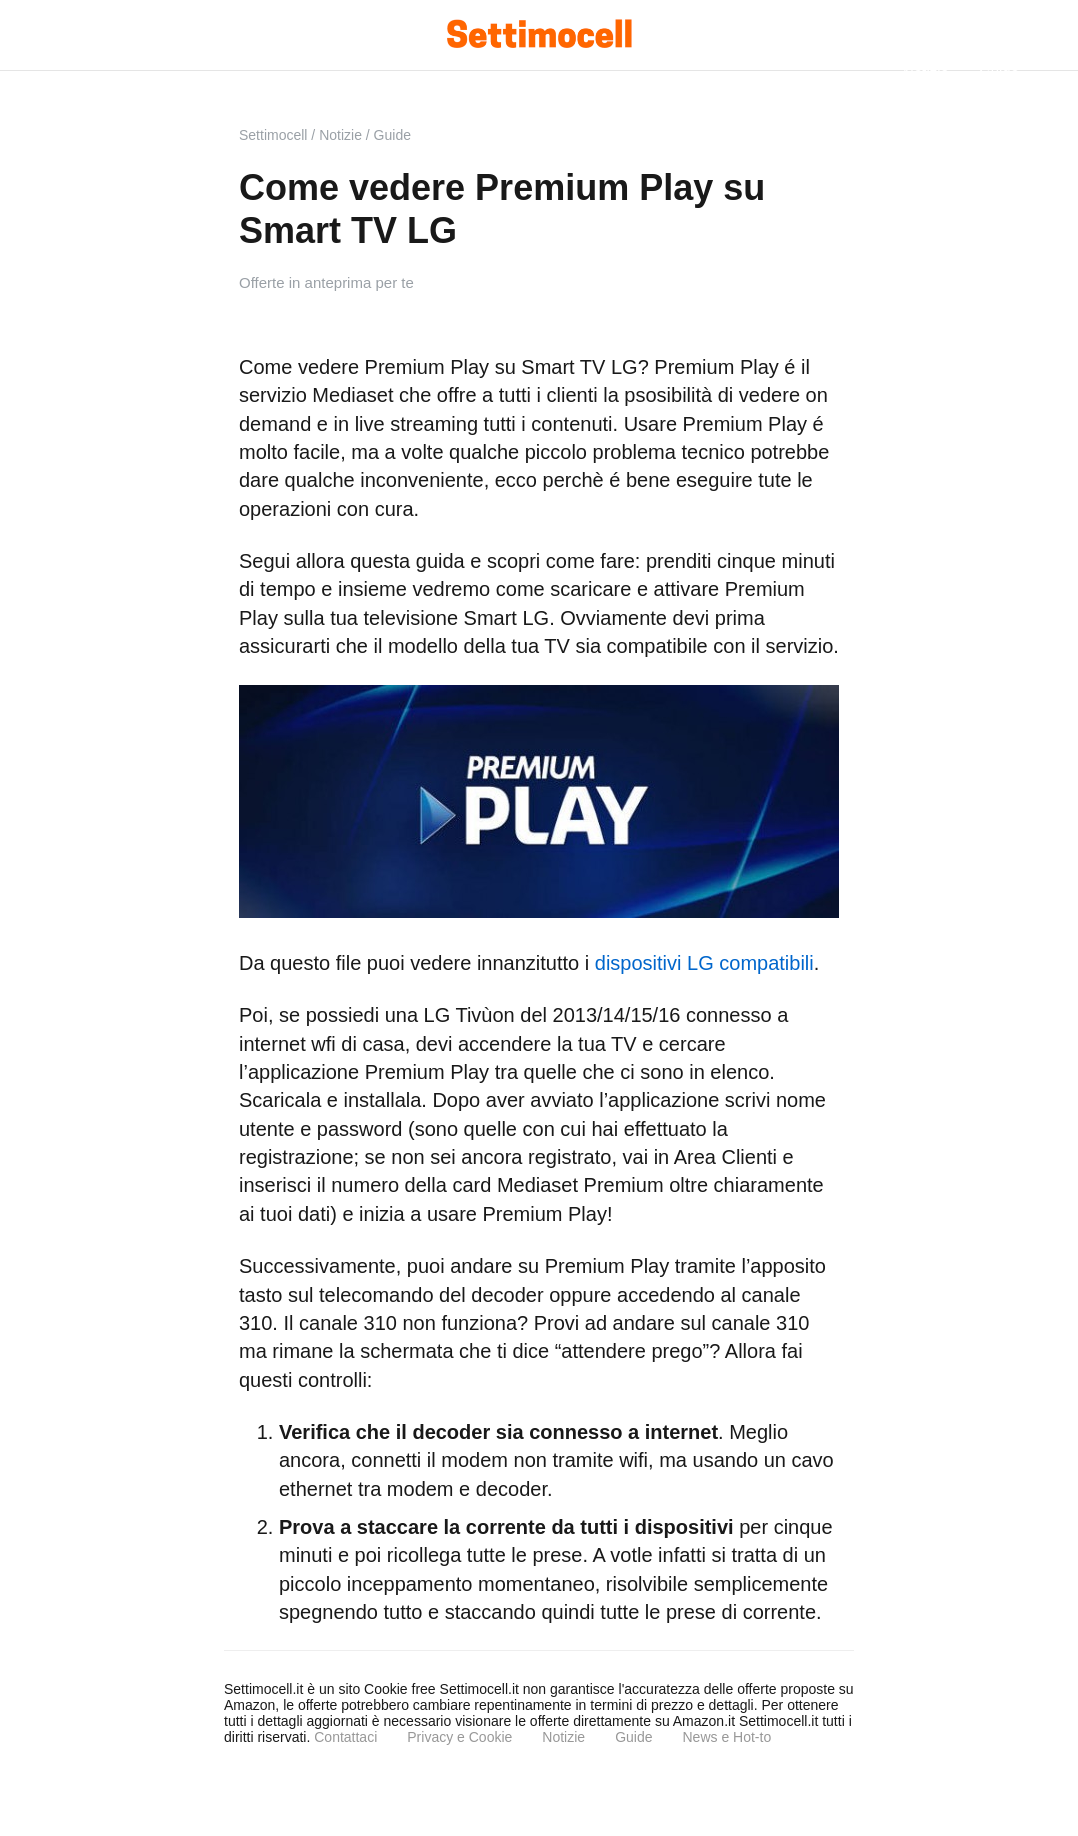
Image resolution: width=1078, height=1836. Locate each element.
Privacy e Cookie (459, 1737)
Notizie (563, 1737)
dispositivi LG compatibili (704, 963)
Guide (633, 1737)
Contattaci (345, 1737)
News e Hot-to (726, 1737)
